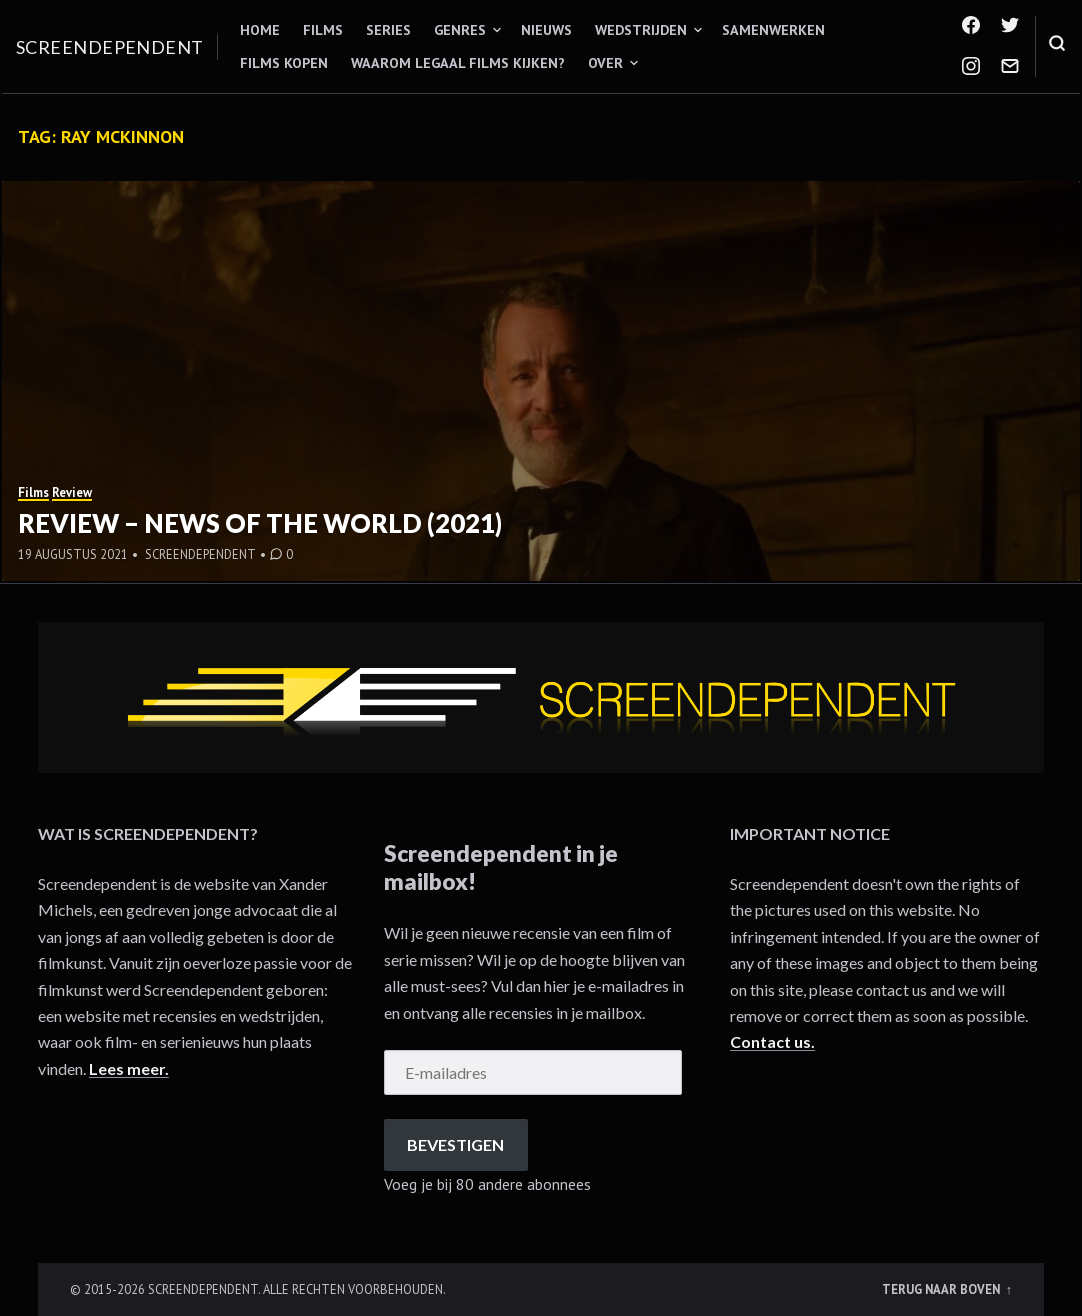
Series (388, 30)
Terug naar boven (942, 1289)
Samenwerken (773, 30)
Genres (460, 30)
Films (323, 30)
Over (605, 63)
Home (260, 30)
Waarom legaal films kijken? (458, 63)
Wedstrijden (641, 30)
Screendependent (110, 47)
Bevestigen (455, 1144)
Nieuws (546, 30)
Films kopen (284, 63)
